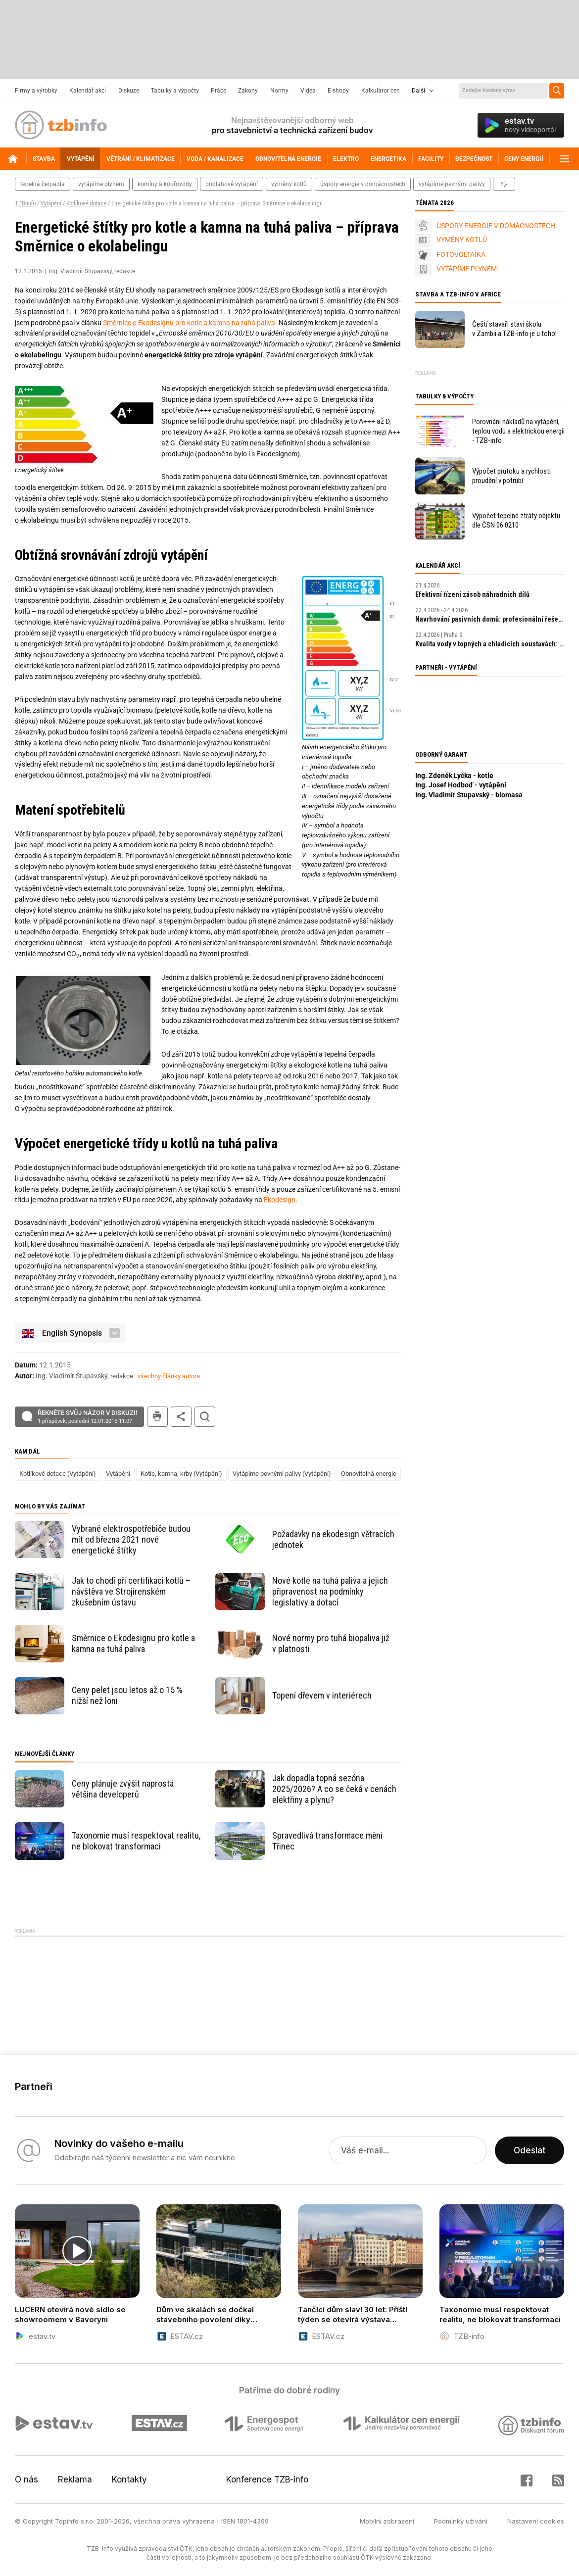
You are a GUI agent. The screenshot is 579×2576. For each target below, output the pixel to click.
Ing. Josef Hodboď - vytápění (460, 785)
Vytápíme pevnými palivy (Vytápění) (282, 1473)
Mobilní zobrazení (387, 2521)
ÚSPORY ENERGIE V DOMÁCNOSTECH (495, 226)
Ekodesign (279, 1200)
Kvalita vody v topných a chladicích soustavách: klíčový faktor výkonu (490, 644)
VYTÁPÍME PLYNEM (466, 269)
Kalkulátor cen (380, 90)
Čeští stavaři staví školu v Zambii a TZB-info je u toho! (514, 329)
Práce (218, 90)
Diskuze (128, 90)
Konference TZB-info (267, 2479)
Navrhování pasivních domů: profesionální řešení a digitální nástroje (490, 619)
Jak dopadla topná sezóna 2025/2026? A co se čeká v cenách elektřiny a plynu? (334, 1789)
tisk (157, 1416)
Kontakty (129, 2479)
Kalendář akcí (87, 90)
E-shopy (338, 90)
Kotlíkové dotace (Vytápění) (57, 1473)
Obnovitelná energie (368, 1473)
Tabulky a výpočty (175, 90)
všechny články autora (169, 1376)
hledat (205, 1416)
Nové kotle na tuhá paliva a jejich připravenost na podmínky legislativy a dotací (330, 1591)
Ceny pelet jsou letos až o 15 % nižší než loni (127, 1695)
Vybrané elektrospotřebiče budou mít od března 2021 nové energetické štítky (131, 1539)
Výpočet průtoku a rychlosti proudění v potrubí (511, 476)
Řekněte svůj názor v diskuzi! (87, 1417)
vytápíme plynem (101, 184)
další (504, 184)
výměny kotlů (289, 184)
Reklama (75, 2479)
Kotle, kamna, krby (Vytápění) (181, 1473)
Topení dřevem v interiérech (322, 1695)
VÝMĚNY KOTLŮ (461, 239)
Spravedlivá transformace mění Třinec (327, 1840)
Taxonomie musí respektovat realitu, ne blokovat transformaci (136, 1840)
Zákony (248, 90)
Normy (279, 90)
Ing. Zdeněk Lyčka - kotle (454, 775)
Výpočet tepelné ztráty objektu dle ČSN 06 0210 (516, 520)
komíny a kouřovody (165, 184)
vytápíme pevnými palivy (452, 184)
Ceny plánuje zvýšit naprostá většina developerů (123, 1788)
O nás (26, 2479)
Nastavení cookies (535, 2521)
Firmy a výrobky (36, 90)
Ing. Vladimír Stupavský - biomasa (469, 795)
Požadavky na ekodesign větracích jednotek (333, 1539)
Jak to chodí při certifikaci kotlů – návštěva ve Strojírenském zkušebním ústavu (131, 1591)
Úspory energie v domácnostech (362, 184)
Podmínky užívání (460, 2521)
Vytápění (51, 203)
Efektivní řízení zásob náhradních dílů (472, 594)
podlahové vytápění (231, 184)
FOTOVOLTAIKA (460, 254)
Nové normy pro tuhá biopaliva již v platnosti (330, 1643)
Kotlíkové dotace (86, 203)
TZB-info (25, 203)
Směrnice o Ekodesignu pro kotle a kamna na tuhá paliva (189, 323)
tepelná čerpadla (42, 184)
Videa (308, 90)
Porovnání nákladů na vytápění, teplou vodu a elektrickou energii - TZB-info (518, 431)
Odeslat (529, 2150)
